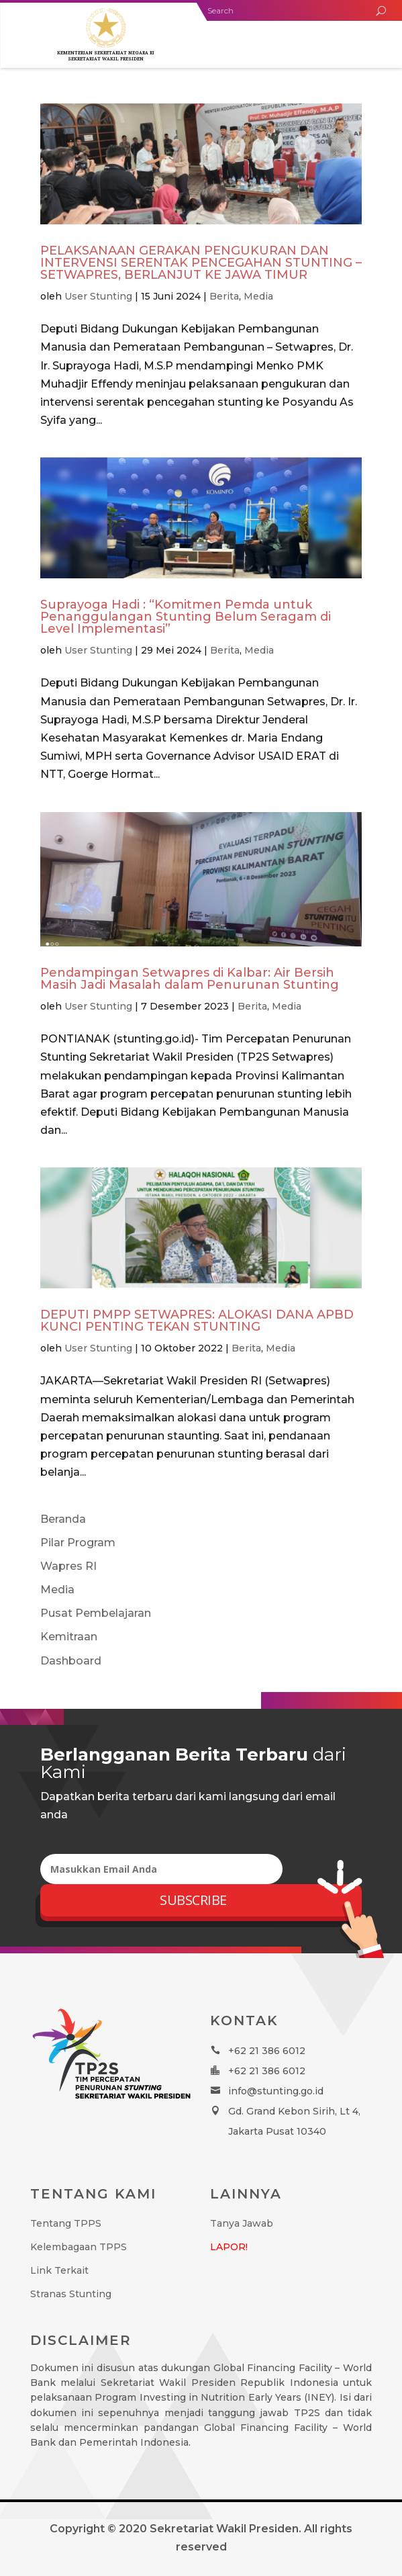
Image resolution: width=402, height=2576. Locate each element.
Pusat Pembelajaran (95, 1613)
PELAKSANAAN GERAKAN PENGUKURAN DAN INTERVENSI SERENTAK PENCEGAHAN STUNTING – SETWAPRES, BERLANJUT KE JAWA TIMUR (201, 262)
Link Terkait (59, 2270)
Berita (224, 296)
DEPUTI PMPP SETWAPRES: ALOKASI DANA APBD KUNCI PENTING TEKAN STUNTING (197, 1320)
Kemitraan (68, 1636)
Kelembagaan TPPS (78, 2247)
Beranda (63, 1519)
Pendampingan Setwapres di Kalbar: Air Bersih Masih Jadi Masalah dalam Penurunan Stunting (189, 978)
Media (258, 296)
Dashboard (70, 1660)
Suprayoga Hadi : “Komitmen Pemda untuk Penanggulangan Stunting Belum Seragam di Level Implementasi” (185, 616)
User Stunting (98, 296)
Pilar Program (77, 1542)
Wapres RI (68, 1566)
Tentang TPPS (65, 2223)
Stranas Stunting (70, 2294)
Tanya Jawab (241, 2223)
